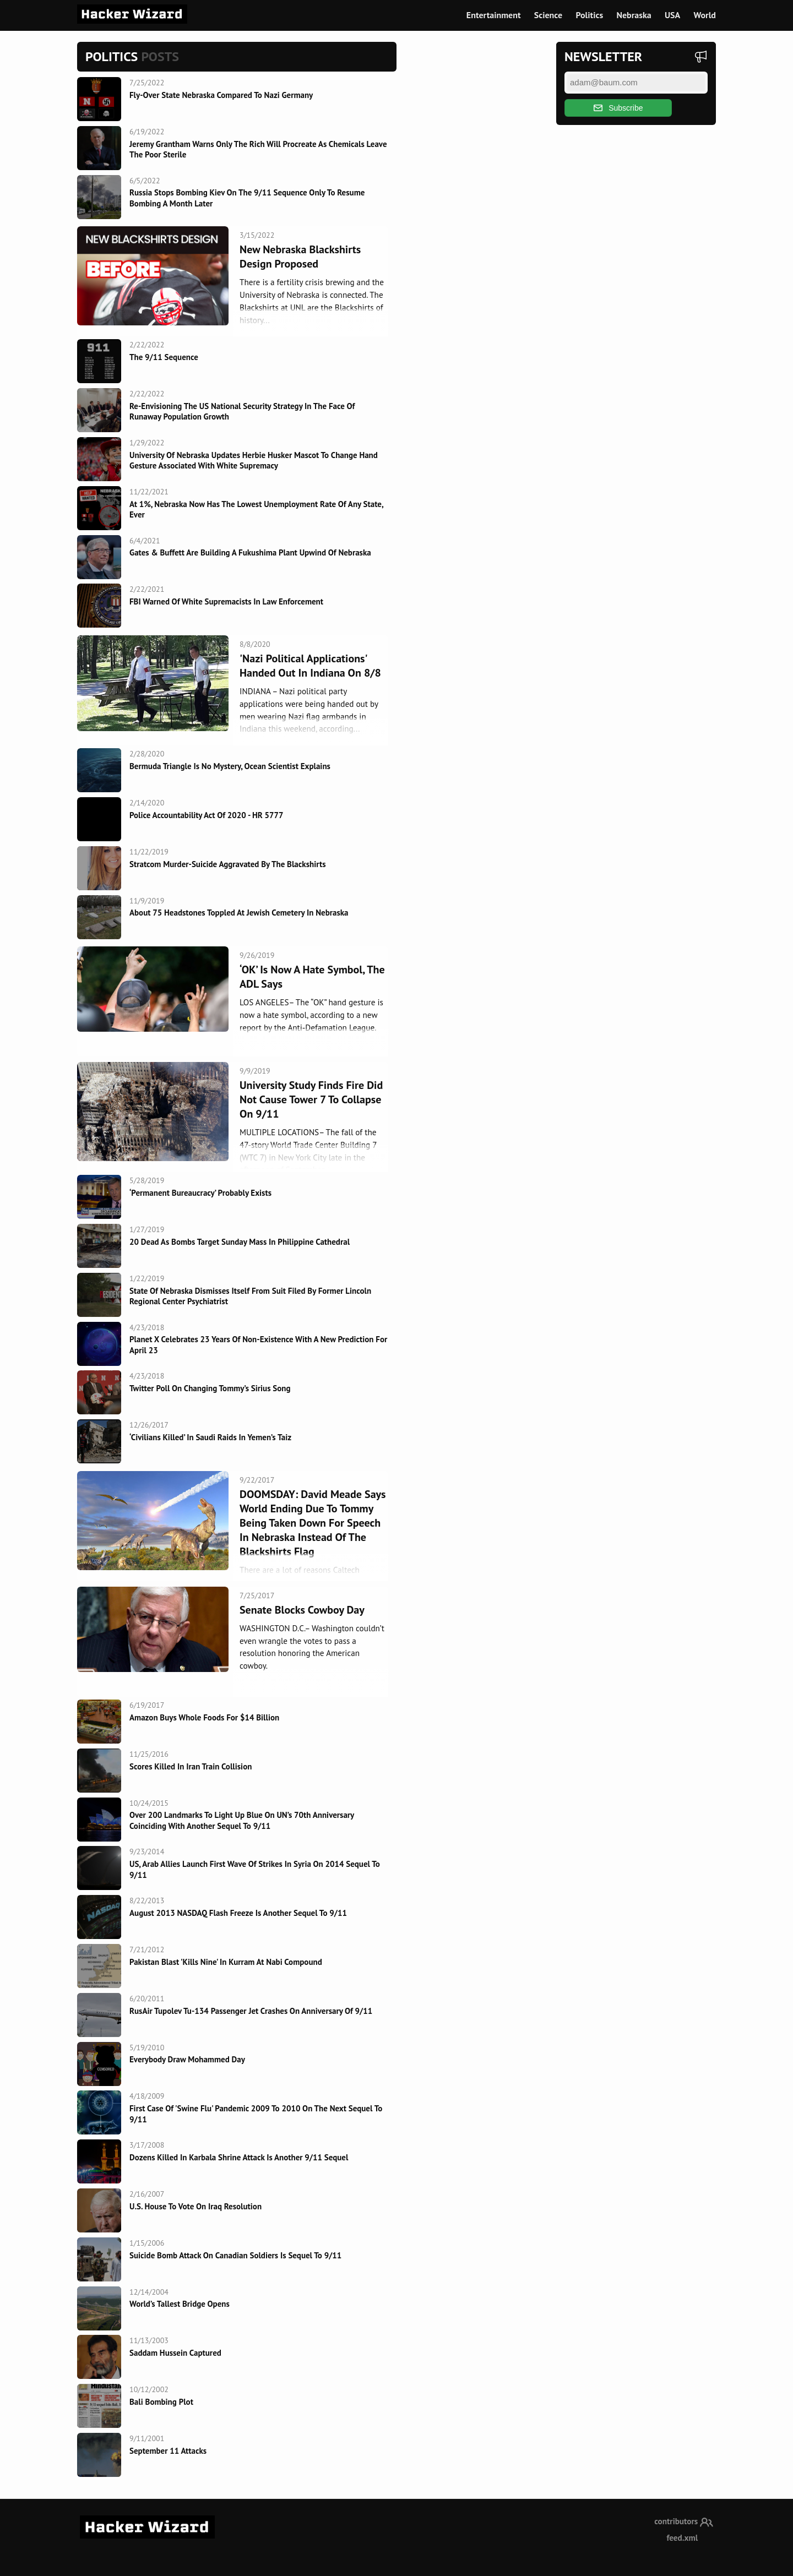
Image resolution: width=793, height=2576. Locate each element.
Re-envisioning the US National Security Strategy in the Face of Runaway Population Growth (242, 411)
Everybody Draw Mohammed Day (187, 2059)
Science (548, 14)
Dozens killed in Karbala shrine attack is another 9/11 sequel (238, 2157)
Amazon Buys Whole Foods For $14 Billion (204, 1717)
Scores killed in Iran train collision (190, 1766)
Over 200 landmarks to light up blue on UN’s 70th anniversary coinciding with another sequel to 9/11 (241, 1820)
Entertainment (493, 14)
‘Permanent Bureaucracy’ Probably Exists (200, 1193)
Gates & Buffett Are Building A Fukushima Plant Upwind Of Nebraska (250, 552)
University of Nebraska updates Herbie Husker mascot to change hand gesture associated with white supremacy (253, 460)
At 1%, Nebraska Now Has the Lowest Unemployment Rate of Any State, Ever (256, 509)
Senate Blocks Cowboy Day (302, 1610)
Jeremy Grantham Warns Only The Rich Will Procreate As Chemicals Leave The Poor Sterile (258, 149)
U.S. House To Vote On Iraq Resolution (195, 2206)
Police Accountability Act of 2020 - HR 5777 (206, 815)
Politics (589, 14)
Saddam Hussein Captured (175, 2353)
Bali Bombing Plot (161, 2402)
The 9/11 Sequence (163, 357)
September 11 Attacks (168, 2451)
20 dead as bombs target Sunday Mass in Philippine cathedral (239, 1242)
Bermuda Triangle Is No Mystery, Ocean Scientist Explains (229, 766)
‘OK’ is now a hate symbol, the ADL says (312, 976)
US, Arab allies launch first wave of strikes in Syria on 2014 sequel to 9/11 (254, 1869)
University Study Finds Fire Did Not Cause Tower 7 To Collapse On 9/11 (311, 1099)
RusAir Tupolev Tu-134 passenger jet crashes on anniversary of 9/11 (250, 2011)
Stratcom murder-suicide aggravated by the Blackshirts (227, 864)
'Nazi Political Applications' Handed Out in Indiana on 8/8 (310, 665)
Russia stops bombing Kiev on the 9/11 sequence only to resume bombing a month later (247, 198)
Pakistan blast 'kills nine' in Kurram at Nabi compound (225, 1962)
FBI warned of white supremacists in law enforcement (226, 601)
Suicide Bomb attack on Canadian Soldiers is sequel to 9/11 (235, 2255)
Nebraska (633, 14)
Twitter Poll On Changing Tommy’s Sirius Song (210, 1388)
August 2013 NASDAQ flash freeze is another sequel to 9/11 (238, 1913)
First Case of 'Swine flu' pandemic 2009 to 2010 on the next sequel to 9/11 (255, 2114)
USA (672, 14)
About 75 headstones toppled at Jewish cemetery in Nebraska (239, 912)
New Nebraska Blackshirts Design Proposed (300, 256)
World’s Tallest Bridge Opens (179, 2304)
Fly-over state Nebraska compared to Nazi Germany (221, 95)
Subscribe (618, 108)
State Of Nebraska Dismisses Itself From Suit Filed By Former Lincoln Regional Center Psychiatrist (250, 1296)
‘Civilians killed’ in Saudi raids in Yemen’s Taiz (210, 1437)
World (705, 14)
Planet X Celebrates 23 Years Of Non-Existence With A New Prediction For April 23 (258, 1344)
